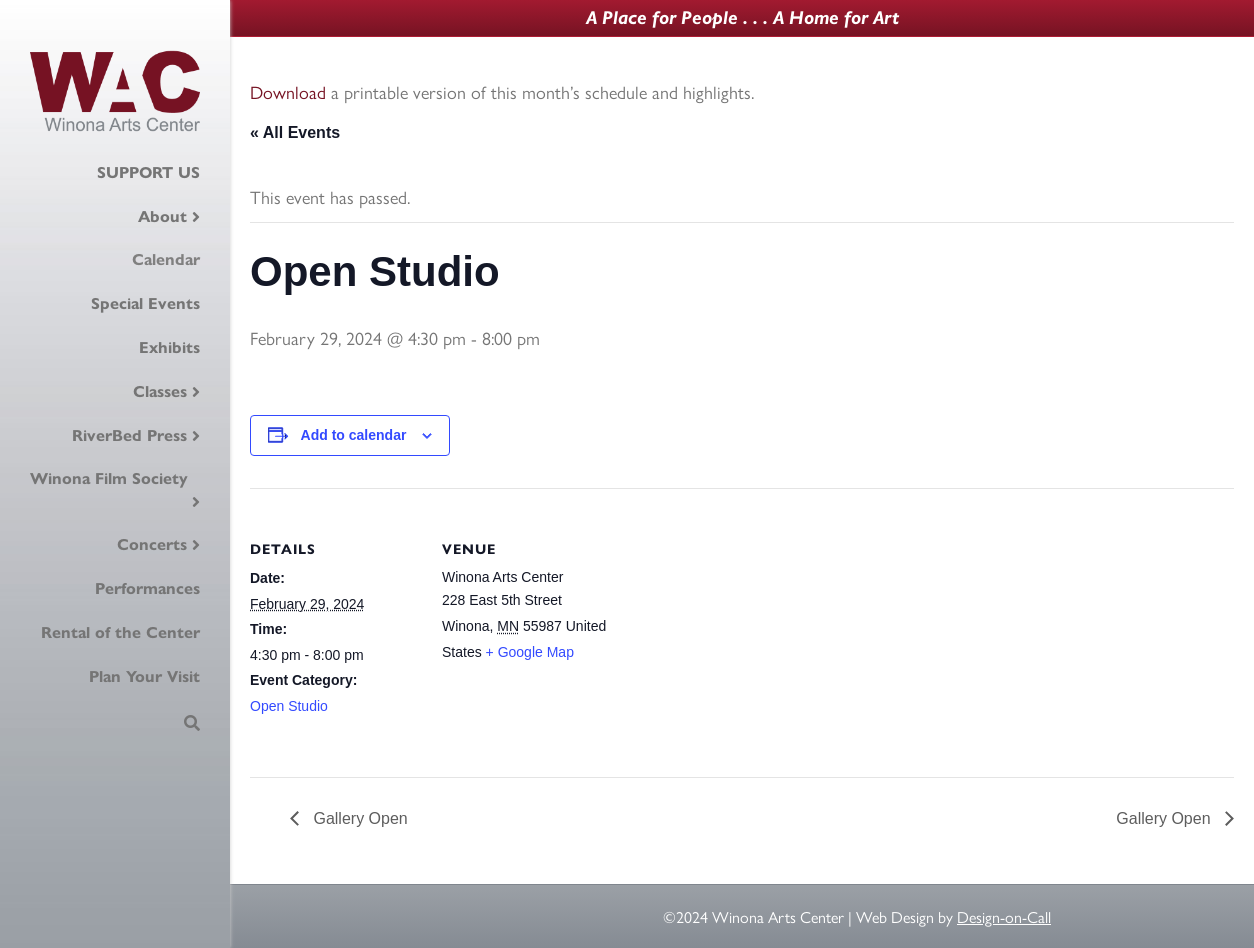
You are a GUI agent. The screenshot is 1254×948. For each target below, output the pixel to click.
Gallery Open (358, 818)
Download (288, 91)
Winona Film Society (109, 478)
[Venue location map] (739, 626)
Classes (160, 391)
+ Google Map (530, 652)
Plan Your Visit (144, 676)
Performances (147, 588)
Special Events (145, 303)
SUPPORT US (148, 172)
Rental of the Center (120, 632)
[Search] (192, 723)
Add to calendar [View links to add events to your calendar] (354, 435)
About (162, 216)
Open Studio (289, 706)
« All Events (295, 132)
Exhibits (169, 347)
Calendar (166, 259)
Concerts (152, 544)
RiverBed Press (129, 435)
